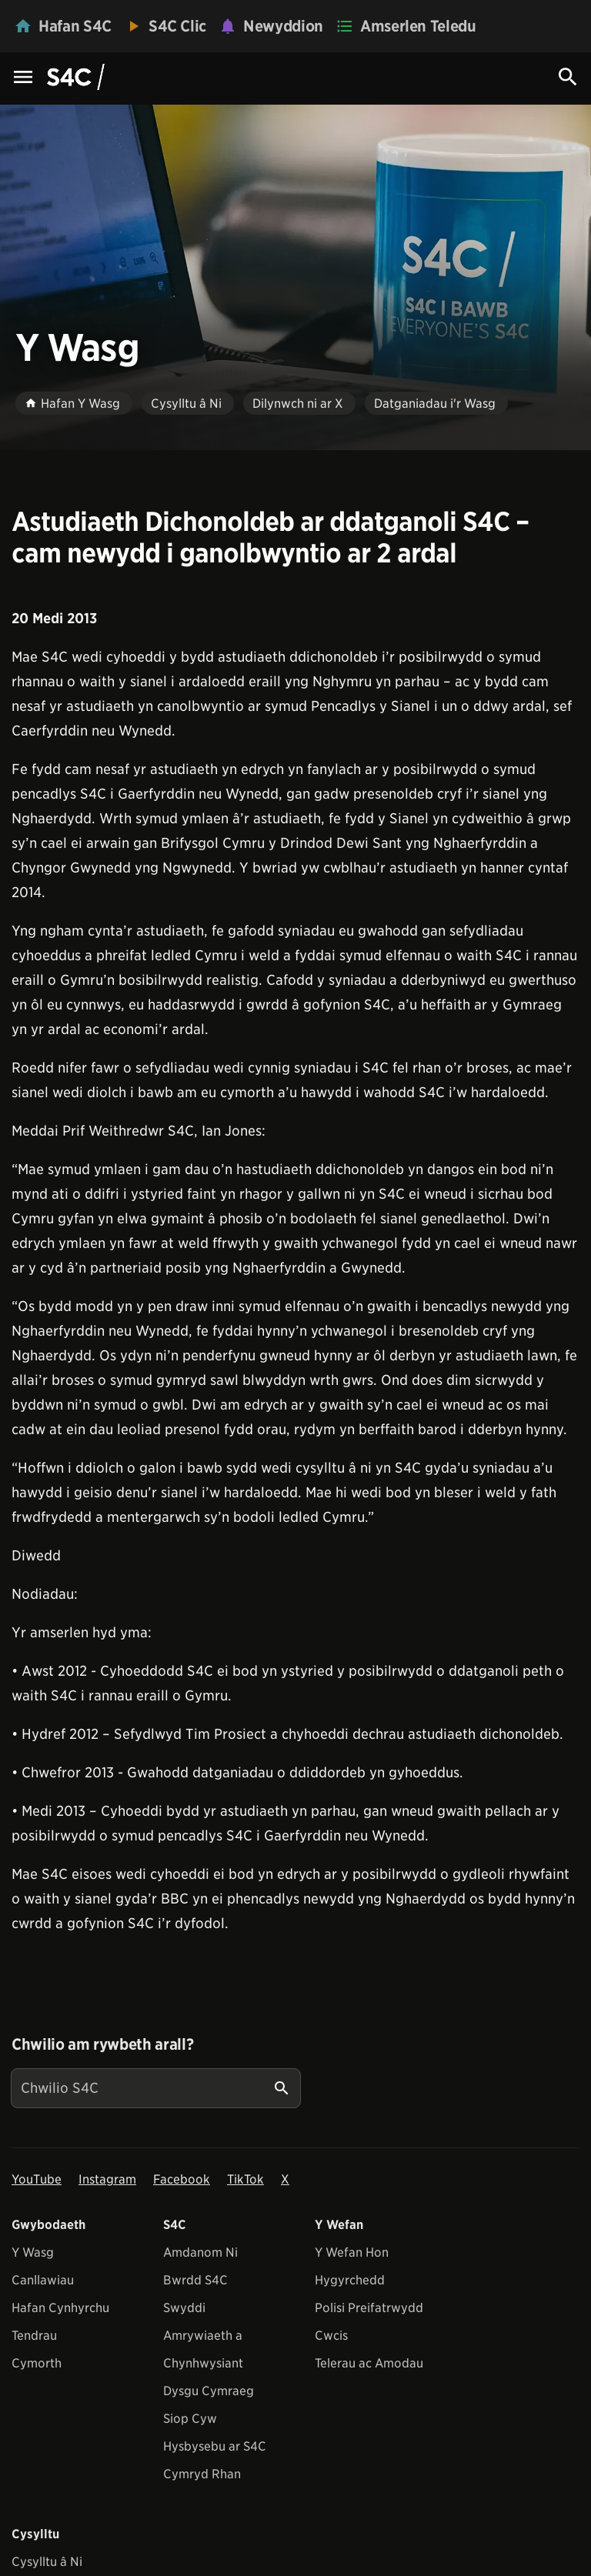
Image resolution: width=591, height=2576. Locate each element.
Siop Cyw (190, 2418)
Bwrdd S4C (195, 2280)
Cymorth (37, 2363)
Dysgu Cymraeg (208, 2391)
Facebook (181, 2179)
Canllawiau (43, 2280)
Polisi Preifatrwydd (369, 2308)
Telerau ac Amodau (369, 2363)
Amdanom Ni (200, 2252)
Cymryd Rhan (202, 2474)
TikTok (245, 2179)
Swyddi (184, 2308)
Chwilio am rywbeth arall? (102, 2044)
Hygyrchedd (350, 2280)
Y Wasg (33, 2252)
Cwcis (331, 2335)
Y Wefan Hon (352, 2252)
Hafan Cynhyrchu (60, 2308)
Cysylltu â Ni (47, 2561)
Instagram (107, 2179)
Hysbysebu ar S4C (214, 2446)
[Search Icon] (568, 77)
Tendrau (34, 2335)
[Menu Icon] (23, 78)
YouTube (37, 2179)
